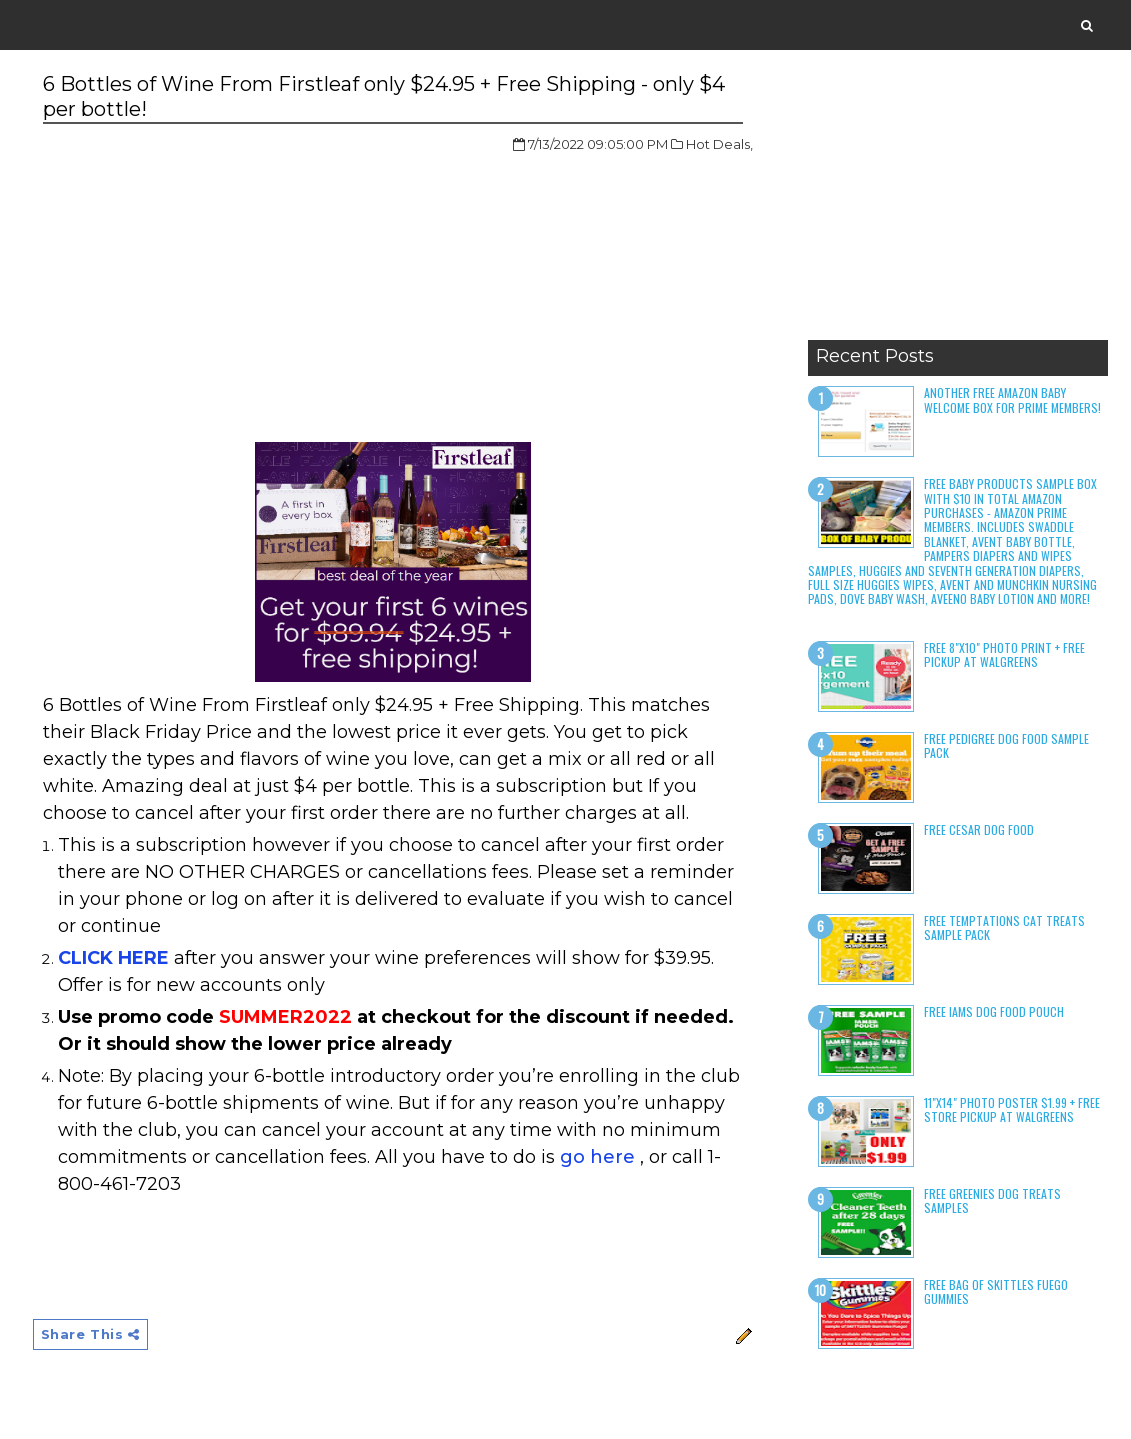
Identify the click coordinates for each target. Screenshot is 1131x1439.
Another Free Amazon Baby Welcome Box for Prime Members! (1012, 399)
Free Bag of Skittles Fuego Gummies (996, 1291)
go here (597, 1157)
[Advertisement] (958, 205)
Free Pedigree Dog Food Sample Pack (1006, 745)
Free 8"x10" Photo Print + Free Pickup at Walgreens (1004, 654)
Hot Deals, (719, 144)
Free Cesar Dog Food (979, 829)
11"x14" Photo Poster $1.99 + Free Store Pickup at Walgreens (1012, 1109)
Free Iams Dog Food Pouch (994, 1011)
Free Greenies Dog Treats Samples (992, 1200)
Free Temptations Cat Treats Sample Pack (1004, 927)
